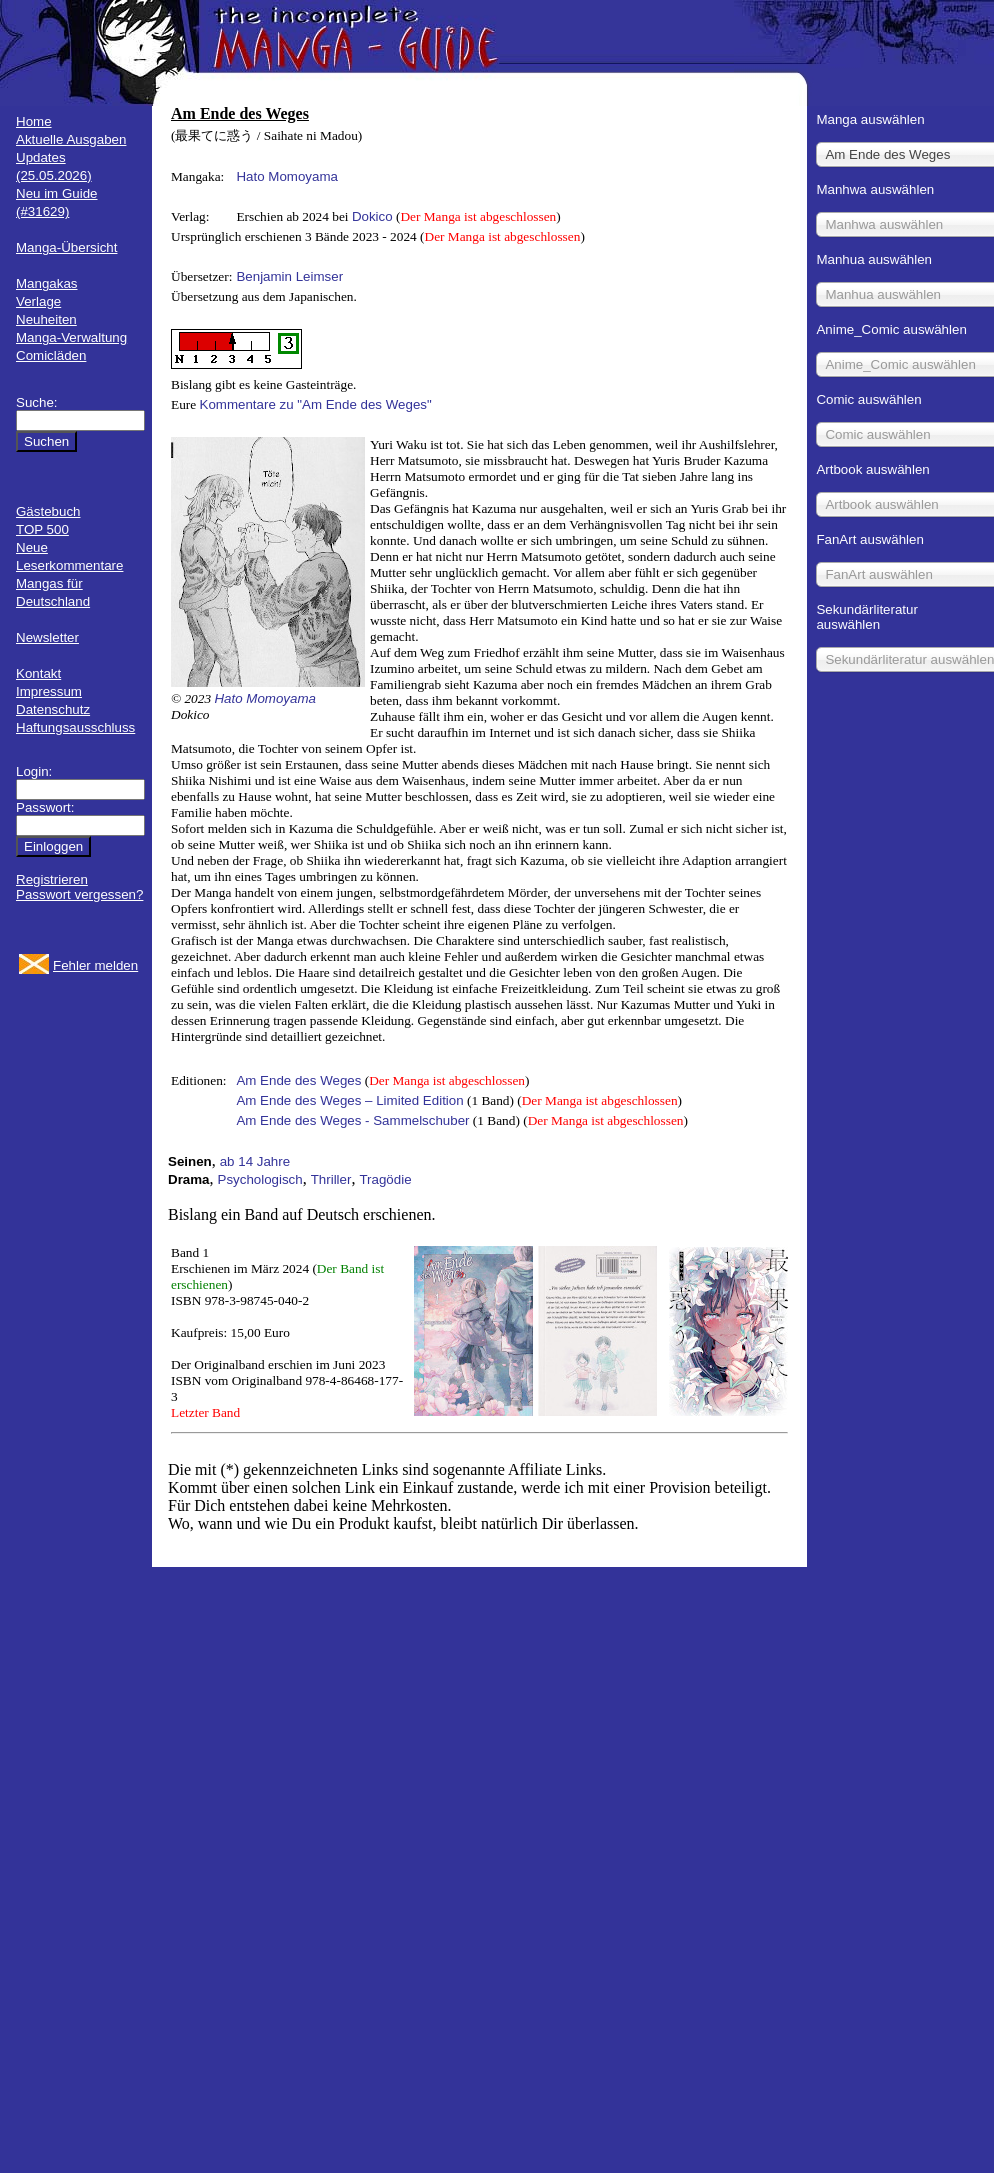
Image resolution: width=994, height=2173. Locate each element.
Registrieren (52, 879)
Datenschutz (53, 709)
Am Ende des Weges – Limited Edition (349, 1100)
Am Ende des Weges (298, 1080)
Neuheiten (46, 319)
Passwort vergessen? (79, 894)
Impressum (49, 691)
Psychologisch (260, 1179)
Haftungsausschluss (75, 727)
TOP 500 (42, 529)
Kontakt (38, 673)
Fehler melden (95, 965)
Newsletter (47, 637)
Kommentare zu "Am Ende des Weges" (316, 404)
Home (34, 121)
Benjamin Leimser (289, 276)
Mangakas (47, 283)
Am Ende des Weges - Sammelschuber (352, 1120)
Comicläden (51, 355)
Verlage (38, 301)
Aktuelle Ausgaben (71, 139)
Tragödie (385, 1179)
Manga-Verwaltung (71, 337)
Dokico (372, 216)
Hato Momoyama (286, 176)
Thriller (331, 1179)
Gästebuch (48, 511)
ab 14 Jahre (255, 1161)
